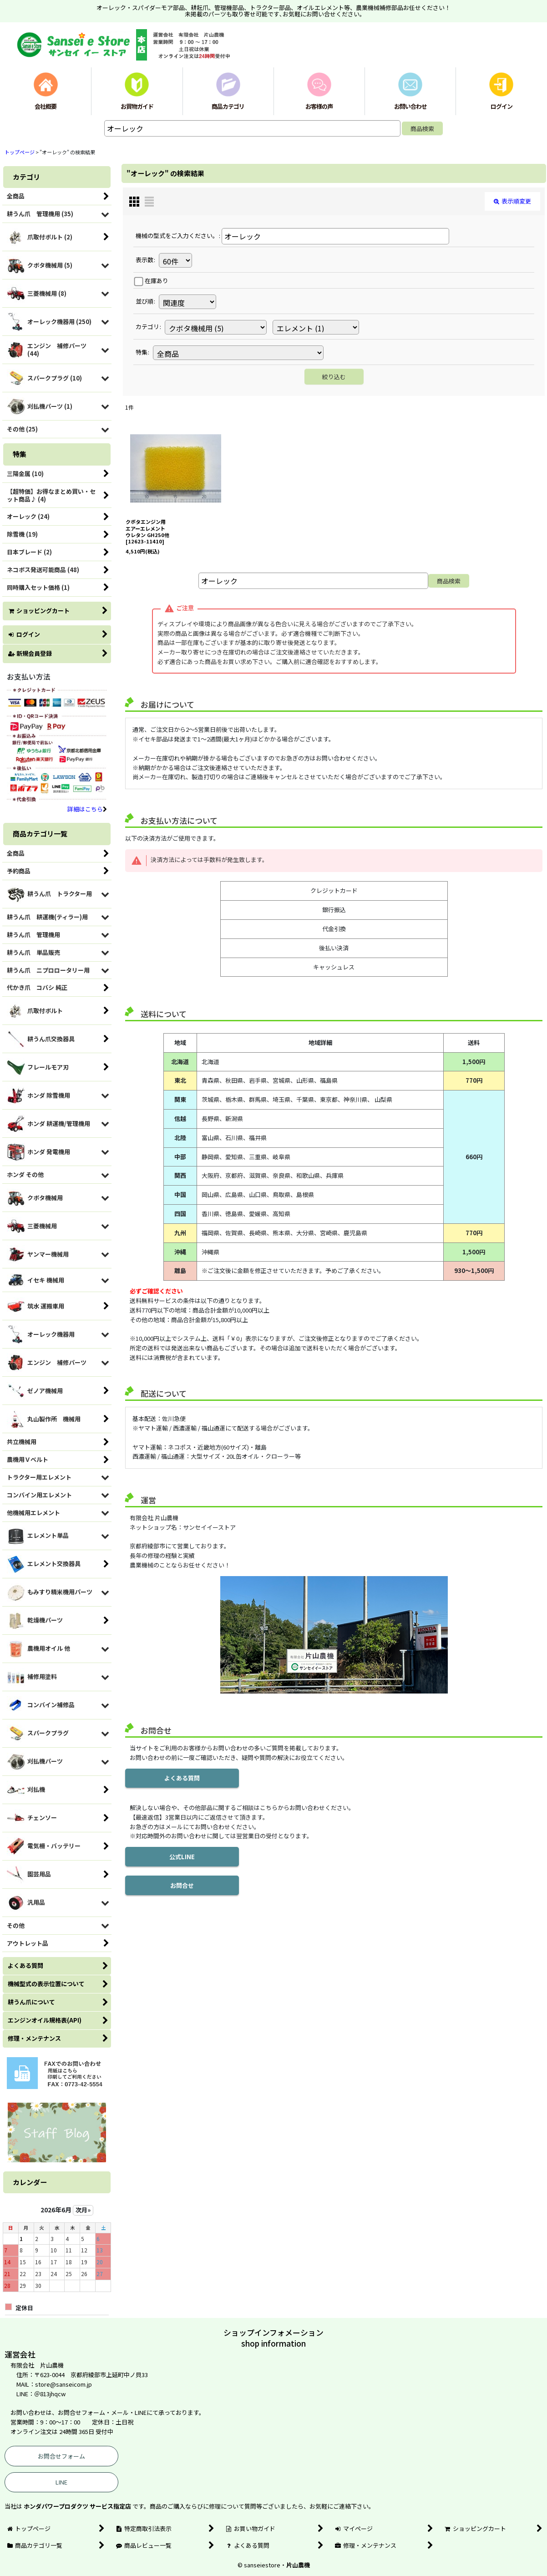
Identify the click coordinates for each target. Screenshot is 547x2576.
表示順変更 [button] (512, 201)
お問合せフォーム (61, 2456)
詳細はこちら (87, 809)
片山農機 (298, 2565)
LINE (61, 2482)
